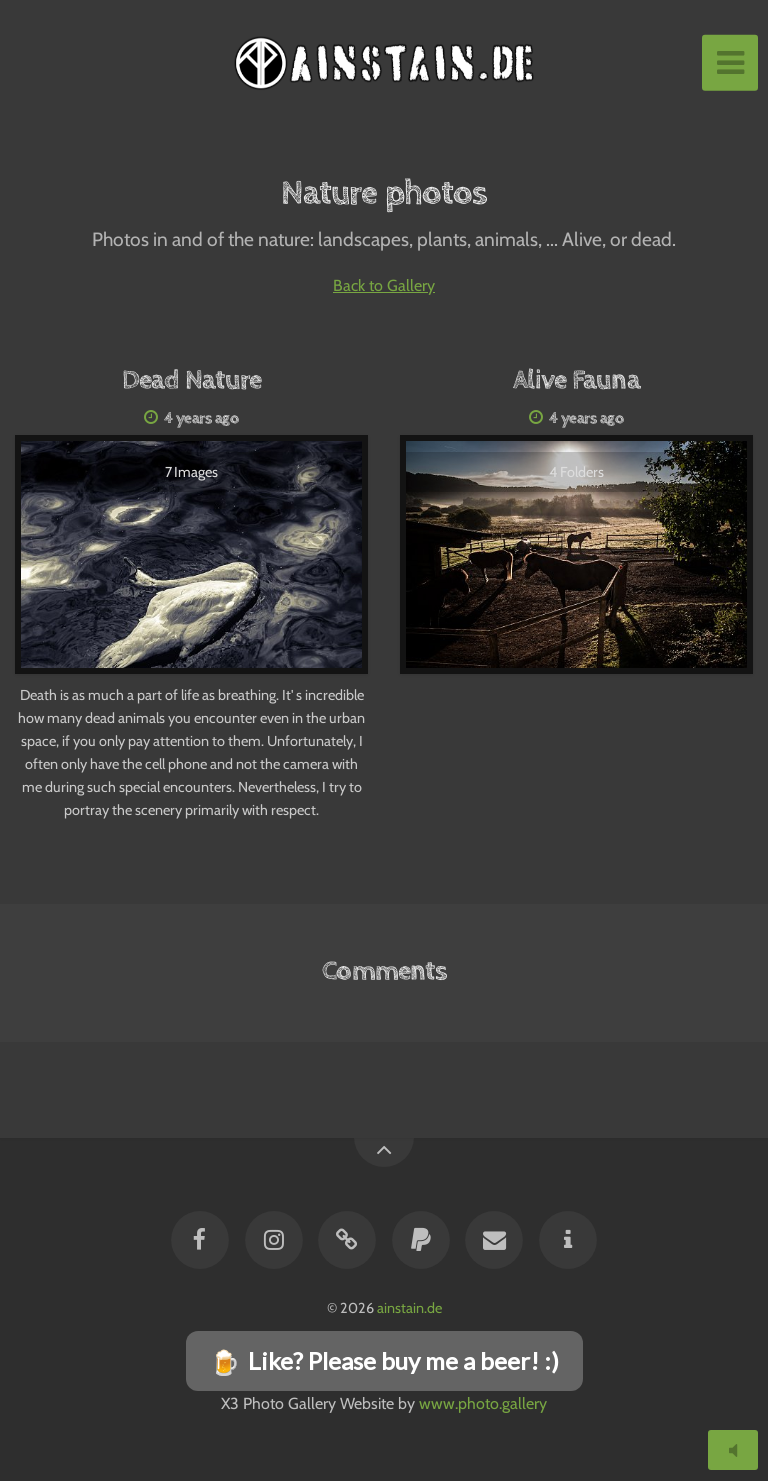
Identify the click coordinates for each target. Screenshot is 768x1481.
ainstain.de (409, 1308)
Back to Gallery (384, 285)
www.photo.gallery (483, 1403)
